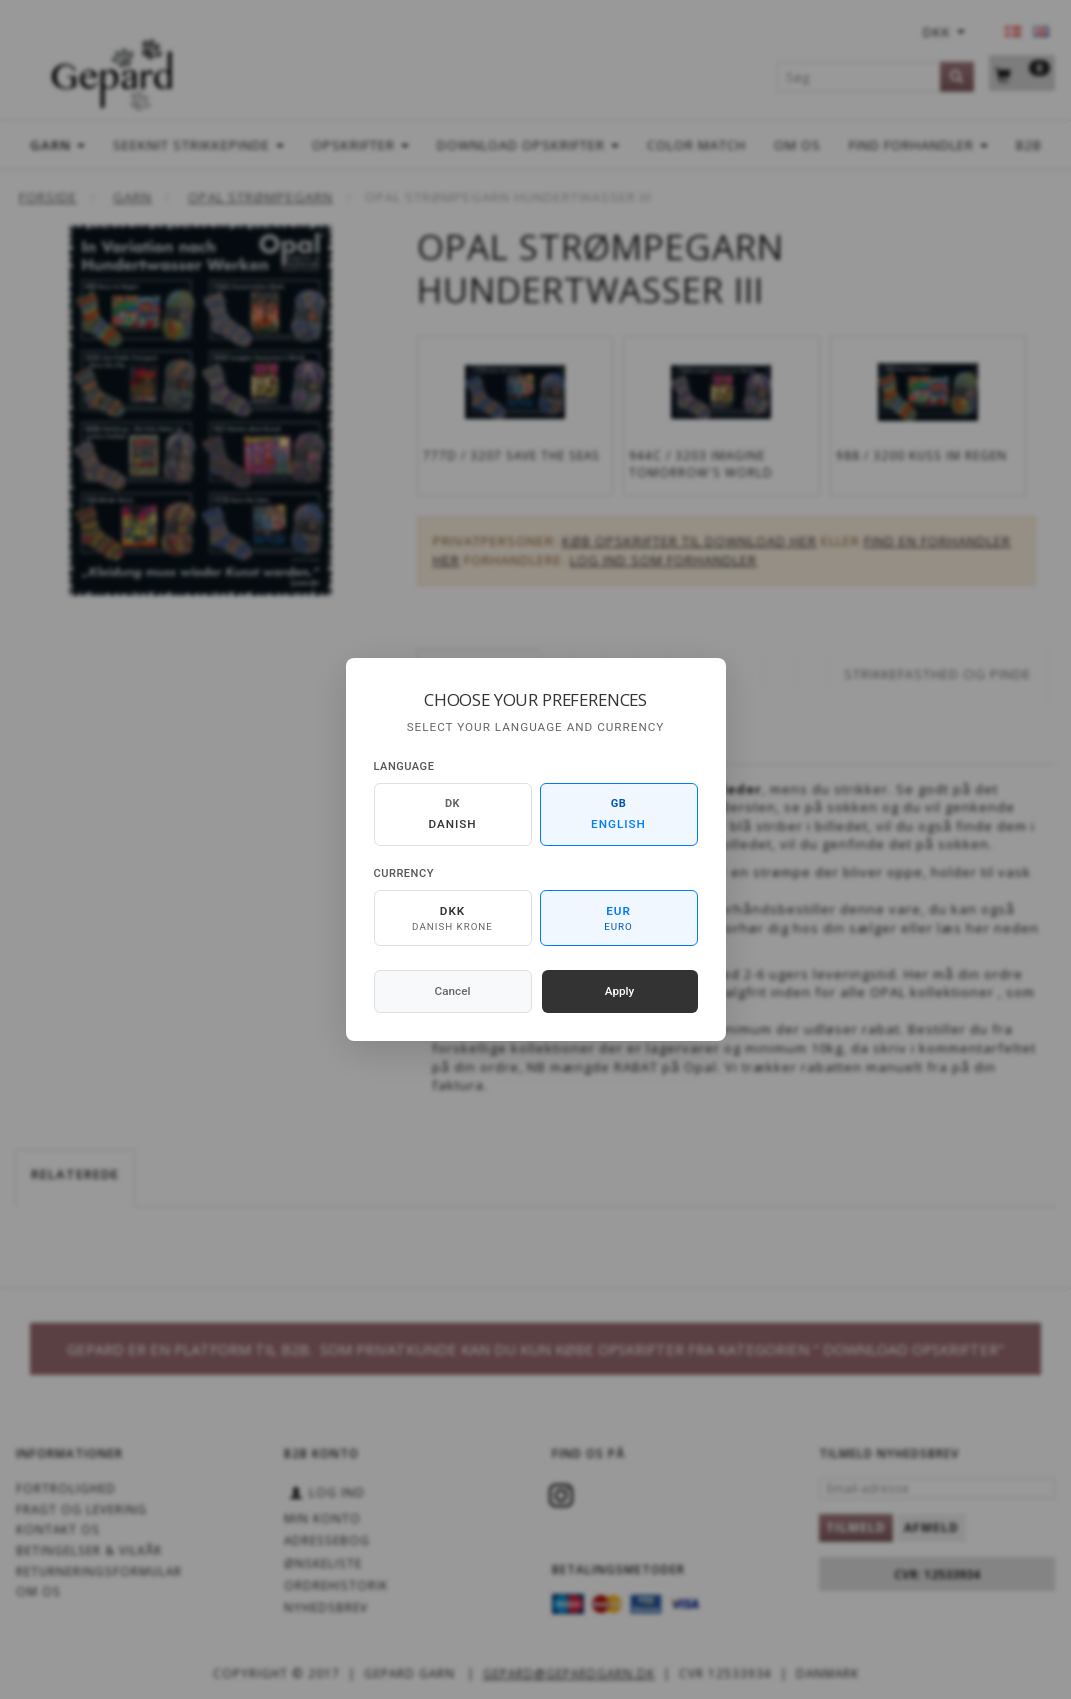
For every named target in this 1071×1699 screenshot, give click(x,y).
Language (404, 766)
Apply (620, 991)
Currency (404, 873)
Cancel (453, 991)
